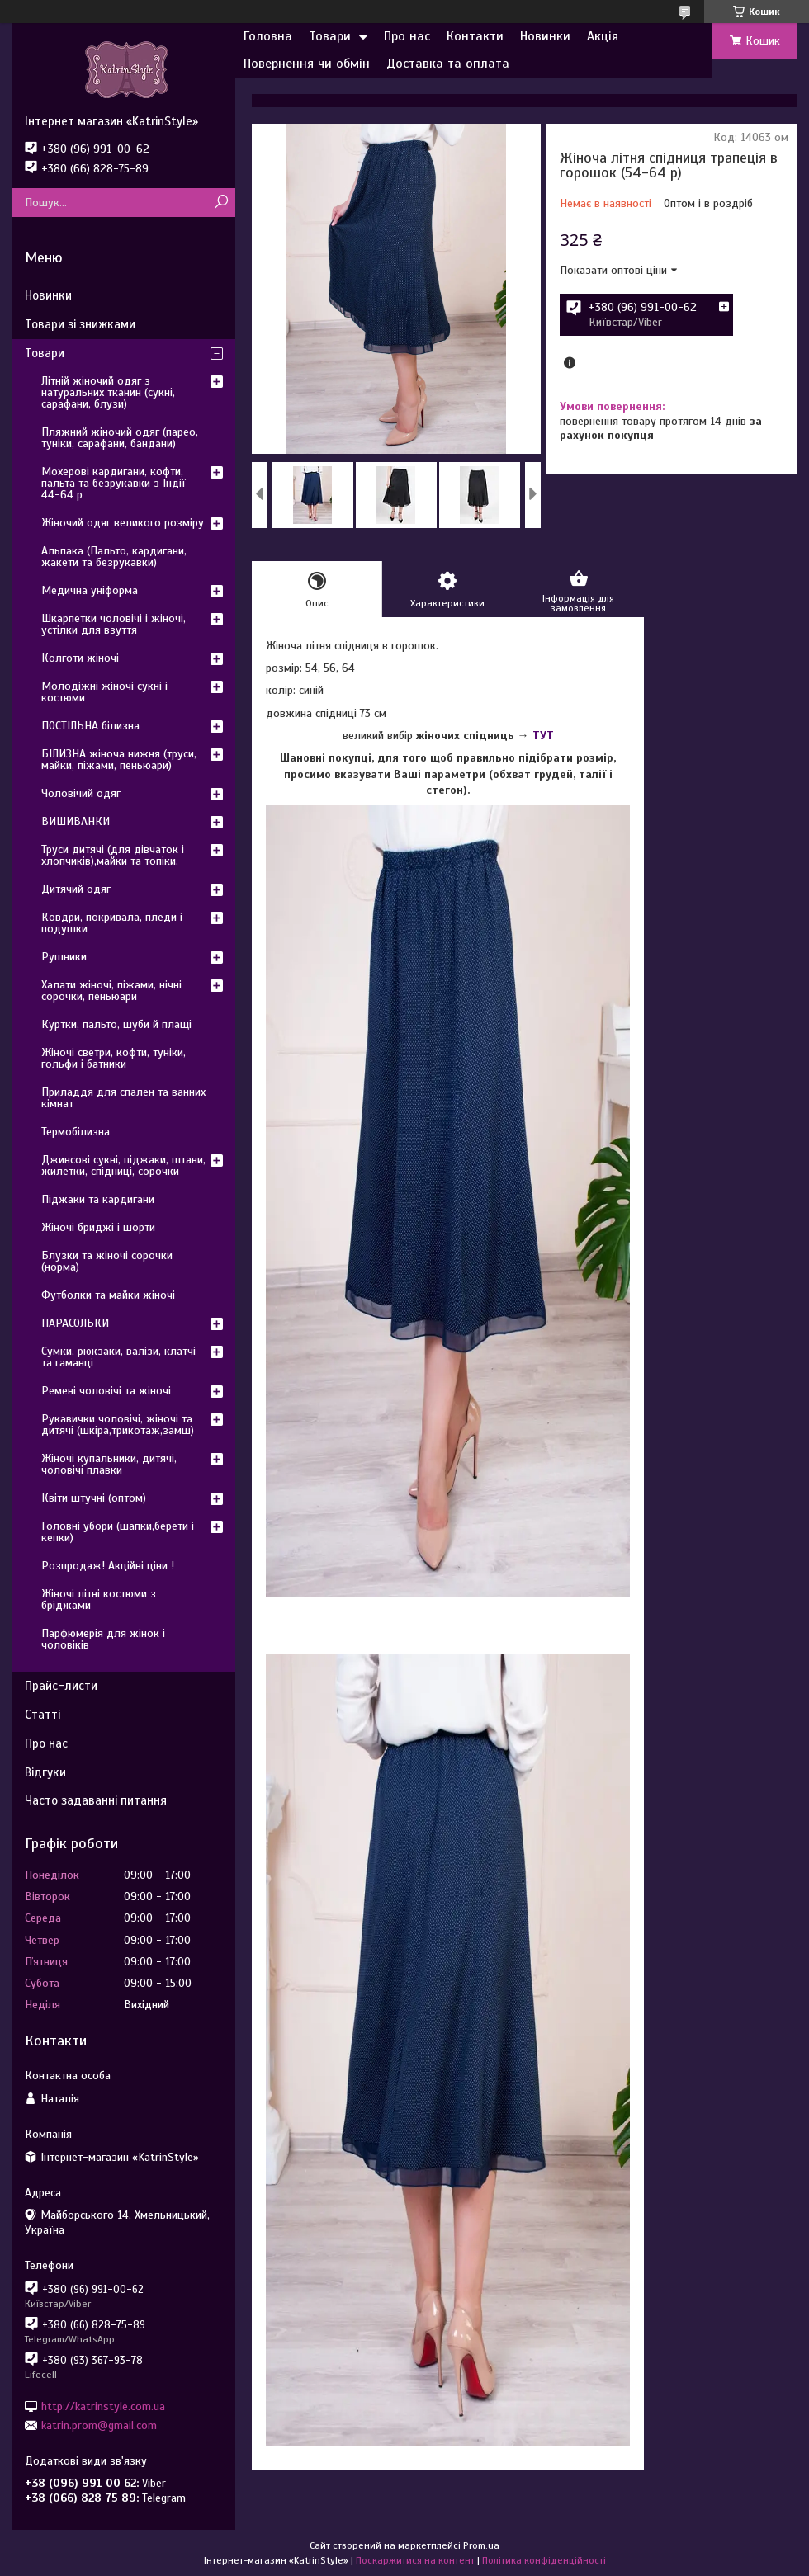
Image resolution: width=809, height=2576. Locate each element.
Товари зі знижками (80, 324)
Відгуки (45, 1772)
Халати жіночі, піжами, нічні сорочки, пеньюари (111, 990)
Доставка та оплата (447, 63)
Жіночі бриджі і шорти (98, 1227)
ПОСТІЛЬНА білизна (90, 726)
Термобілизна (75, 1132)
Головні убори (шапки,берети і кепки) (117, 1532)
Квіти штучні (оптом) (93, 1498)
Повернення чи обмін (307, 63)
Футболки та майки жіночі (108, 1295)
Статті (42, 1714)
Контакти (475, 36)
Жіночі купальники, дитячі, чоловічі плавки (109, 1464)
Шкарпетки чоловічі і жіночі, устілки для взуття (113, 624)
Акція (602, 36)
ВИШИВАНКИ (75, 821)
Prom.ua (481, 2545)
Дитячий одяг (76, 889)
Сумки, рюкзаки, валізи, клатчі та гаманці (118, 1357)
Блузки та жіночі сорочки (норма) (107, 1261)
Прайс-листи (61, 1685)
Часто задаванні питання (96, 1800)
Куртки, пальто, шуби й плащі (116, 1024)
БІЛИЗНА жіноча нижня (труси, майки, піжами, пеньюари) (118, 759)
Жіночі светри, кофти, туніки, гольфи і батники (113, 1058)
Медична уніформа (89, 590)
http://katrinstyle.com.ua (103, 2406)
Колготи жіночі (80, 658)
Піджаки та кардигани (97, 1199)
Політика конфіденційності (544, 2560)
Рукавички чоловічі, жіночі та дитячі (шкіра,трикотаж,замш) (117, 1424)
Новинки (545, 36)
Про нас (407, 36)
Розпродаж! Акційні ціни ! (107, 1566)
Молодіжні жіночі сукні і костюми (104, 692)
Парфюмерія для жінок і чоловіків (103, 1639)
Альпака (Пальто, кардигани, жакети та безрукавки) (114, 556)
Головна (268, 36)
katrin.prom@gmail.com (99, 2425)
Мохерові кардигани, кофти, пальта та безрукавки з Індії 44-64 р (113, 483)
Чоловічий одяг (81, 793)
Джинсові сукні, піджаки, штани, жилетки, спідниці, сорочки (123, 1165)
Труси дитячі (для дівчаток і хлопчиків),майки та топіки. (112, 855)
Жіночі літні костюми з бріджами (98, 1599)
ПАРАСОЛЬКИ (75, 1323)
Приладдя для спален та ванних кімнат (123, 1098)
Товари (330, 36)
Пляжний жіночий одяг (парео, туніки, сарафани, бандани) (119, 438)
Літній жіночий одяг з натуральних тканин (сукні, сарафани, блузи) (108, 392)
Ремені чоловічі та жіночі (106, 1391)
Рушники (64, 957)
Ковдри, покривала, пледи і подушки (111, 923)
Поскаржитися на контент (415, 2560)
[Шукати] (220, 202)
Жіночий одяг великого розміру (122, 523)
